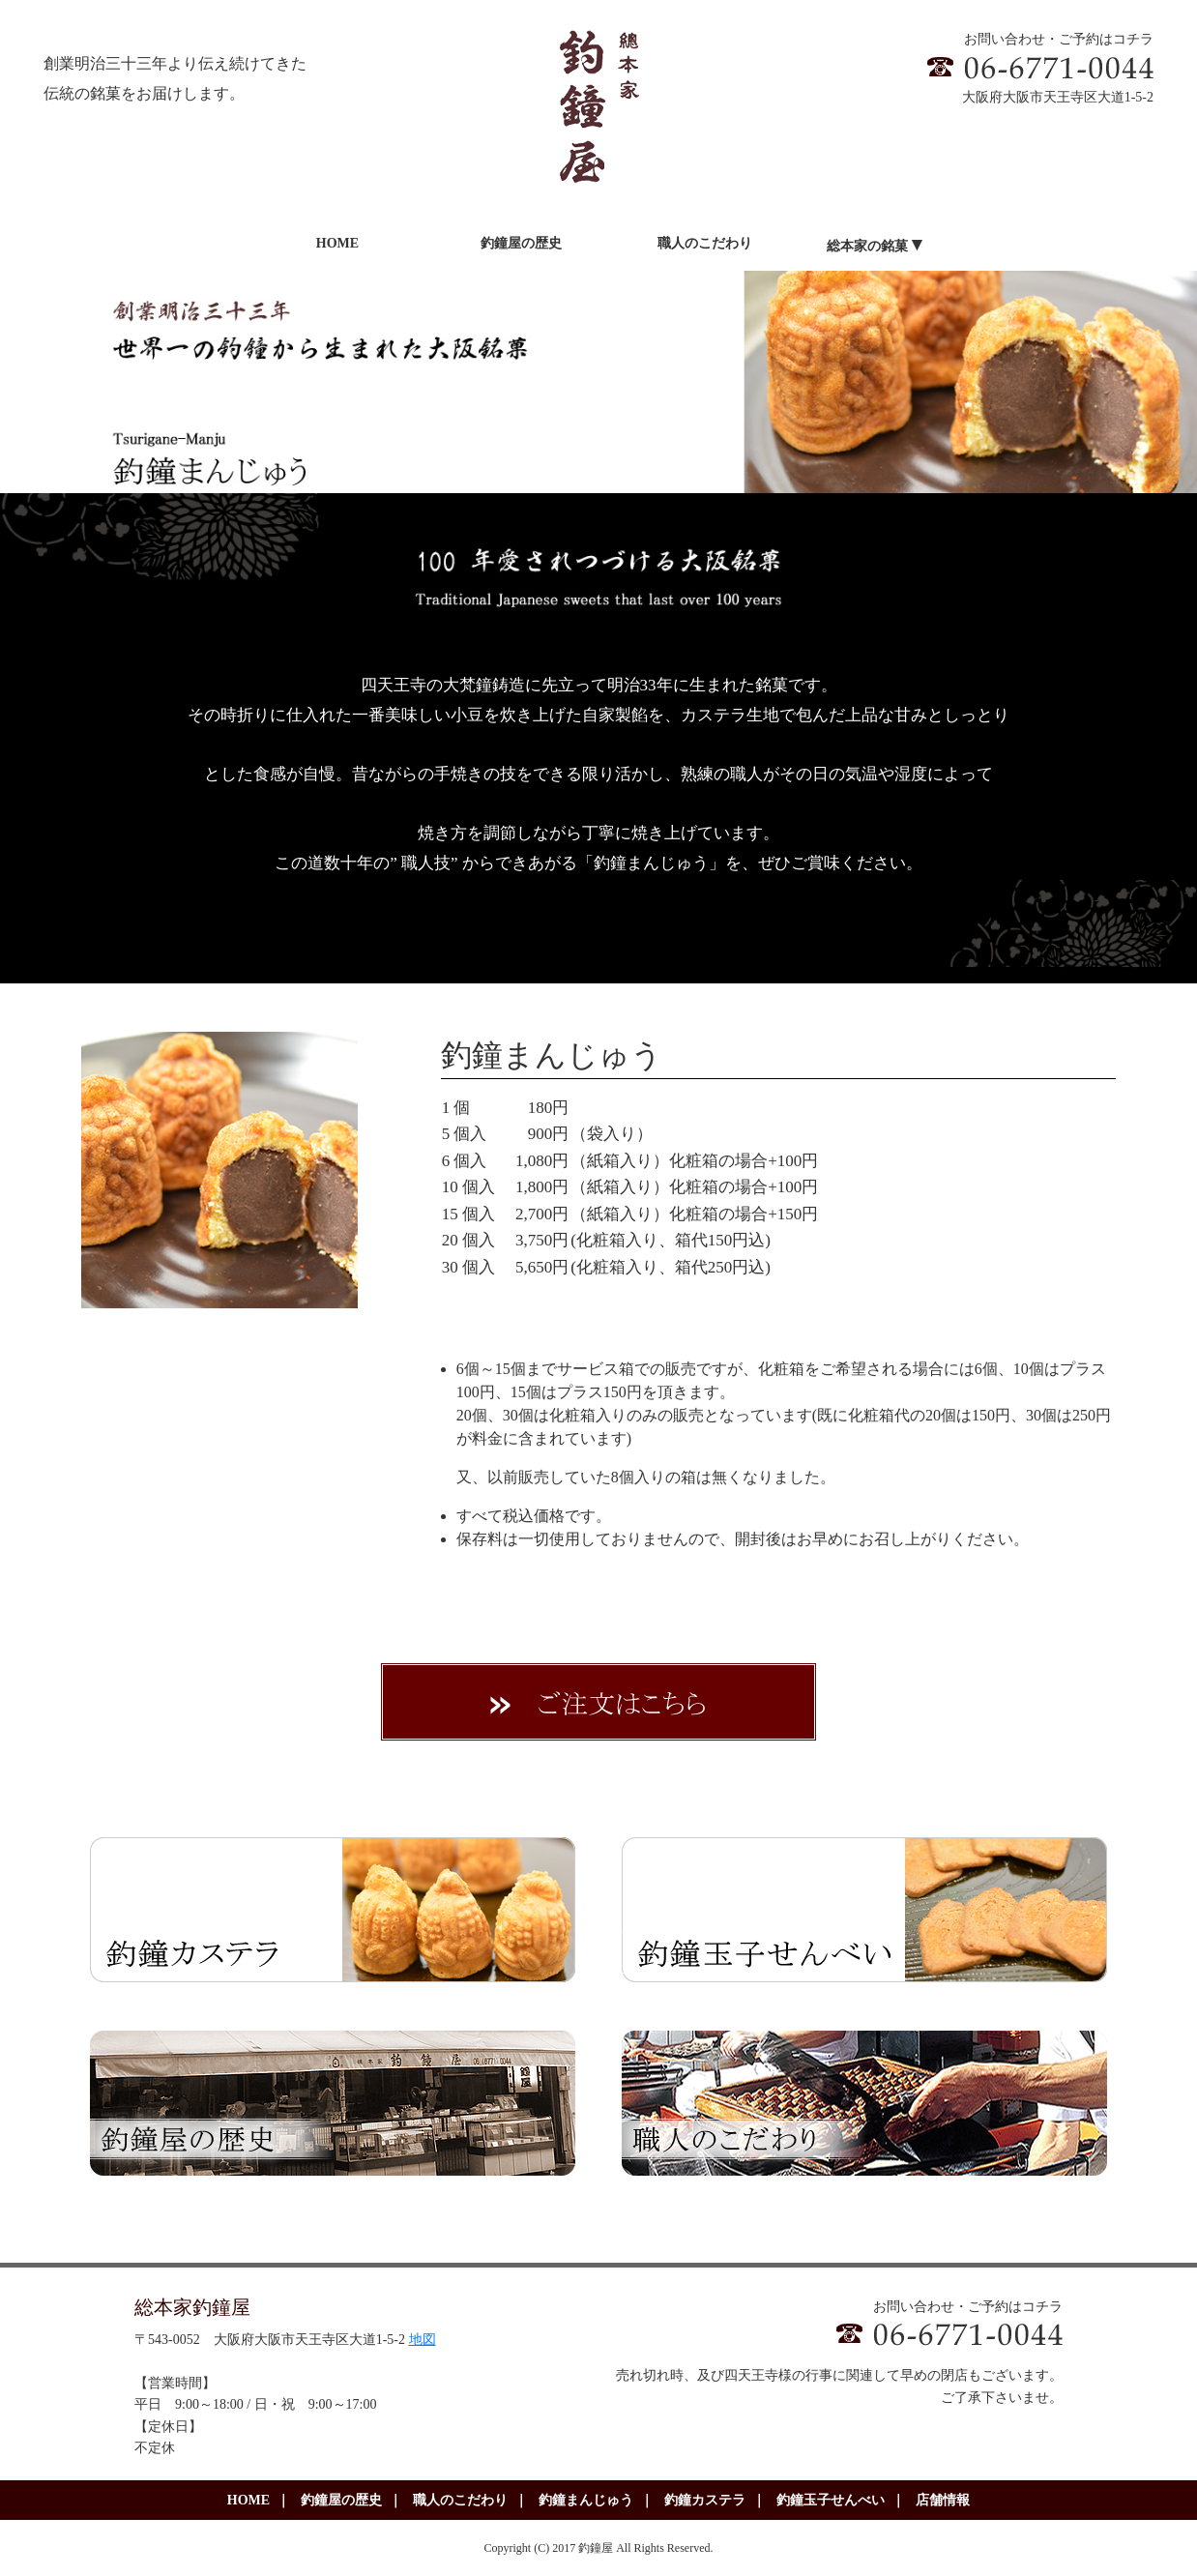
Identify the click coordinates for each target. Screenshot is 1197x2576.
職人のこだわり (460, 2500)
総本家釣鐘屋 (192, 2307)
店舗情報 (943, 2500)
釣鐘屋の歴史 (341, 2500)
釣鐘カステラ (704, 2500)
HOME (248, 2500)
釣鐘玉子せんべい (830, 2500)
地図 (422, 2339)
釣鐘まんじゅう (586, 2500)
